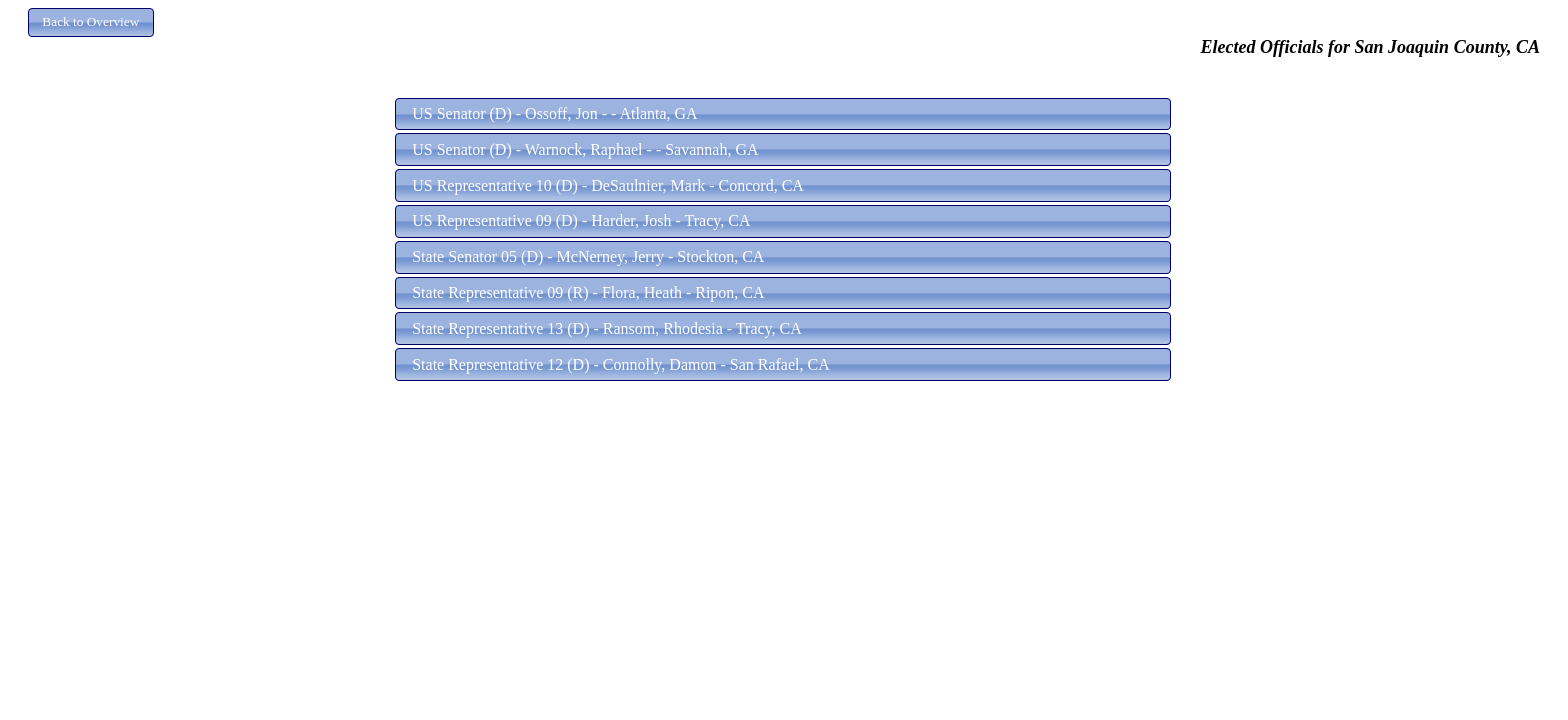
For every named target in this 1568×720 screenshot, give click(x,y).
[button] (91, 22)
